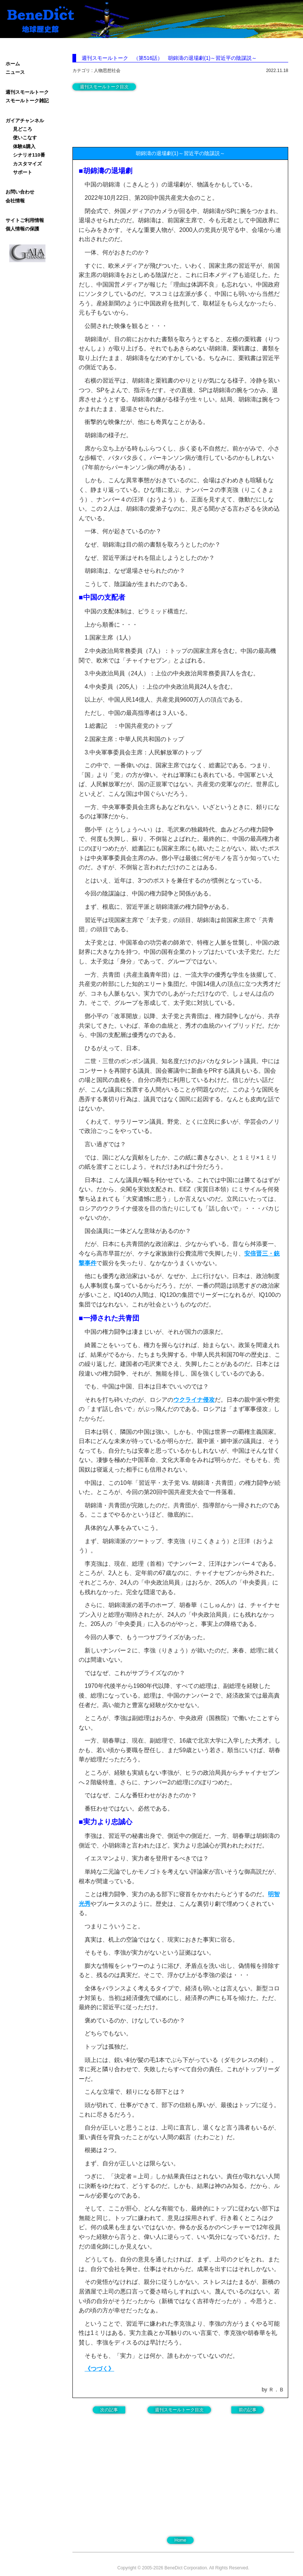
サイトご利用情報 (25, 220)
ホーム (13, 63)
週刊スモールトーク (27, 92)
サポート (22, 172)
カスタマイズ (27, 164)
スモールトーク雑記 (27, 100)
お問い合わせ (20, 192)
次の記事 (109, 2409)
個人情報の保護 (22, 229)
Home (180, 2540)
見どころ (22, 129)
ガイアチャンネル (25, 120)
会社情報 (15, 200)
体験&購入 (24, 146)
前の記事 (247, 2409)
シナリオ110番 (29, 155)
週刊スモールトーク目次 (104, 86)
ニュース (15, 72)
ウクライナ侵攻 (194, 1400)
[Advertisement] (131, 117)
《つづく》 (99, 2369)
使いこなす (25, 137)
